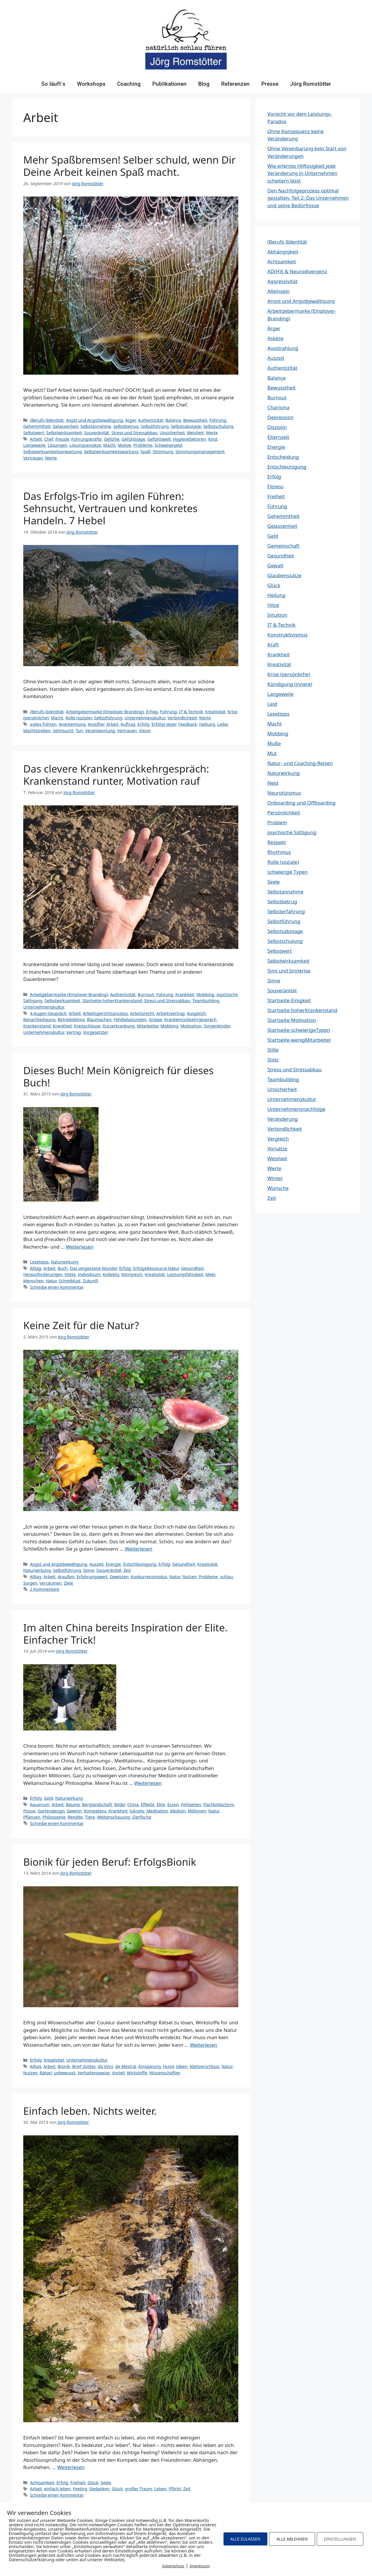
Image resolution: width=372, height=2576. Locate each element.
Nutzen (189, 1576)
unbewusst (64, 2073)
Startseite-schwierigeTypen (298, 1030)
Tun (79, 730)
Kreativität (215, 711)
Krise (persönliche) (288, 674)
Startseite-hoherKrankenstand (112, 1000)
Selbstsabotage (186, 426)
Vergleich (278, 1138)
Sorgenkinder (217, 1026)
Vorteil (118, 2073)
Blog (204, 84)
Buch (62, 1268)
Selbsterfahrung (286, 911)
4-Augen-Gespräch (48, 1013)
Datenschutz (173, 2565)
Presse (269, 84)
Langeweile (34, 445)
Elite (161, 1804)
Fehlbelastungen (130, 1019)
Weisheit (195, 432)
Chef (48, 439)
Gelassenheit (65, 426)
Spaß (146, 451)
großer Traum (138, 2488)
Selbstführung (155, 426)
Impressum (199, 2565)
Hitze (273, 605)
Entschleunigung (139, 1564)
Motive (124, 445)
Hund (168, 2066)
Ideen (181, 2066)
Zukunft (90, 1280)
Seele (106, 2482)
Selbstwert (33, 432)
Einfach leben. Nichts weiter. (90, 2111)
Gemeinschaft (283, 545)
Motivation (191, 1026)
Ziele (68, 1583)
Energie (113, 1564)
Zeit (127, 1570)
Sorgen (30, 1583)
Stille (272, 1049)
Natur (51, 1280)
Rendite (75, 1817)
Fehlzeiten (191, 1804)
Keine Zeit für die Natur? (81, 1325)
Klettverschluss (204, 2066)
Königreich (132, 1274)
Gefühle (111, 439)
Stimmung (163, 451)
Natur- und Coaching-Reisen (300, 763)
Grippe (155, 1019)
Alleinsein (278, 291)
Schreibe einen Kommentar (57, 1287)
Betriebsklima (71, 1019)
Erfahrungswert (92, 1576)
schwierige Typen (287, 871)
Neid (272, 783)
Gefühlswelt (159, 439)
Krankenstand (37, 1026)
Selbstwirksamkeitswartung (111, 451)
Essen (173, 1804)
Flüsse (29, 1811)
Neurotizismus (284, 792)
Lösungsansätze (85, 445)
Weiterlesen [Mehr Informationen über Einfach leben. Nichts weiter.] (70, 2467)
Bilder (119, 1804)
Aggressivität (282, 281)
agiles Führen (43, 724)
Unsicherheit (172, 432)
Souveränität (96, 432)
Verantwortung (100, 730)
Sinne (88, 1570)
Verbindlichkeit (182, 718)
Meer (210, 1274)
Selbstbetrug (126, 426)
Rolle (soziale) (78, 718)
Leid (272, 703)
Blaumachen (99, 1019)
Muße (274, 743)
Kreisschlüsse (87, 1026)
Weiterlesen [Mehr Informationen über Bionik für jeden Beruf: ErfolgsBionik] (203, 2045)
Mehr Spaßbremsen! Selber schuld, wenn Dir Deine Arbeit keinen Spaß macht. (129, 166)
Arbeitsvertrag (170, 1013)
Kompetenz (95, 1811)
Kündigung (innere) (289, 684)
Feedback (187, 724)
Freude (62, 439)
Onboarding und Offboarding (301, 802)
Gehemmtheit (37, 426)
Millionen (197, 1811)
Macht (109, 445)
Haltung (207, 724)
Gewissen (119, 1576)
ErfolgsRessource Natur (156, 1268)
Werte (212, 432)
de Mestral (125, 2066)
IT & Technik (191, 711)
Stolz (272, 1059)
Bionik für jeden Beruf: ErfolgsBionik (109, 1862)
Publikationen (169, 84)
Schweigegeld (168, 445)
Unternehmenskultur (144, 718)
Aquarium (39, 1804)
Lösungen (57, 445)
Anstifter (96, 724)
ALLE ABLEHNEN (292, 2539)
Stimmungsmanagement (199, 451)
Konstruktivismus (287, 634)
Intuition (277, 615)
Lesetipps (39, 1262)
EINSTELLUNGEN (340, 2539)
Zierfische (141, 1817)
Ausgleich (196, 1013)
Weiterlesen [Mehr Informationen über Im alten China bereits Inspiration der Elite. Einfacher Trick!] (148, 1783)
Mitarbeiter (147, 1026)
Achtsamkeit (42, 2482)
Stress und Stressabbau (134, 432)
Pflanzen (31, 1817)
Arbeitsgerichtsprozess (105, 1013)
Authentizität (150, 420)
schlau (226, 1576)
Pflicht (175, 2488)
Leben (160, 2488)
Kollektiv (111, 1274)
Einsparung (149, 2066)
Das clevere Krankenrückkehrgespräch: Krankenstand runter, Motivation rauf (116, 775)
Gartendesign (51, 1811)
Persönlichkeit (283, 812)
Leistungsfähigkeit (185, 1274)
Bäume (73, 1804)
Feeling (80, 2488)
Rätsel (46, 2073)
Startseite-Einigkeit (289, 1000)
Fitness (275, 486)
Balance (173, 420)
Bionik (64, 2066)
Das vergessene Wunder (93, 1268)
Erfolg (152, 711)
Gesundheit (192, 1268)
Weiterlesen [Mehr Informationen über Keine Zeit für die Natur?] (138, 1548)
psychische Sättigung (291, 832)
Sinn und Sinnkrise (288, 970)
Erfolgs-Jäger (163, 724)
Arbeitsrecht (142, 1013)
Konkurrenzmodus (149, 1576)
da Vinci (105, 2066)
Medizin (177, 1811)
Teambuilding (205, 1000)
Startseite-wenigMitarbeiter (299, 1039)
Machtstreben (37, 730)
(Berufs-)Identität (47, 420)
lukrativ (137, 1811)
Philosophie (53, 1817)
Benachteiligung (39, 1019)
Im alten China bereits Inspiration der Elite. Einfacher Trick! (125, 1634)
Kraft (273, 644)
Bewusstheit (195, 420)
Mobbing (205, 994)
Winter (275, 1178)
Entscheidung (283, 456)
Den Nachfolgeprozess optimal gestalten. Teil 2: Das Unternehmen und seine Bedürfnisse (308, 198)
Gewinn (74, 1811)
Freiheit (77, 2482)
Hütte (70, 1274)
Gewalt (275, 565)
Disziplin (277, 427)
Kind (212, 439)
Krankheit (184, 994)
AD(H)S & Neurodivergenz (297, 271)
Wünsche (278, 1188)
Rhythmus (279, 852)
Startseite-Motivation (291, 1020)
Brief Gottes (84, 2066)
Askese (275, 338)
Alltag (35, 1268)
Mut (272, 753)
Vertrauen (33, 458)
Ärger (130, 420)
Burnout (146, 994)
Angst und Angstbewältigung (94, 420)
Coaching (129, 84)
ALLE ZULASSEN (245, 2539)
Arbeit (36, 439)
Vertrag (73, 1032)
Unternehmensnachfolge (296, 1109)
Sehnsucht (63, 730)
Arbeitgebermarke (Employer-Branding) (105, 711)
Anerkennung (72, 724)
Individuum (89, 1274)
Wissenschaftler (164, 2073)
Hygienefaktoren (189, 439)
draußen (66, 1576)
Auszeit (97, 1564)
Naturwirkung (64, 1262)
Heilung (276, 595)
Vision (145, 730)
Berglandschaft (97, 1804)
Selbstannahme (96, 426)
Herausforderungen (42, 1274)
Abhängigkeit (282, 251)
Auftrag (128, 724)
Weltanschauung (113, 1817)
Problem (277, 822)
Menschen (33, 1280)
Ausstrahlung (282, 348)
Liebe (222, 724)
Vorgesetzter (95, 1032)
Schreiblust (70, 1280)
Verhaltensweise (94, 2073)
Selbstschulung (218, 426)
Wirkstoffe (137, 2073)
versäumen (51, 1583)
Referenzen (235, 84)
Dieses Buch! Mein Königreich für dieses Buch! (118, 1076)
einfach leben (57, 2488)
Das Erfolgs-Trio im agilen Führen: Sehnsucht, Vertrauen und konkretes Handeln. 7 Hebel (110, 508)
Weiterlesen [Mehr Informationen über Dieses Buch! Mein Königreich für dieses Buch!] (79, 1246)
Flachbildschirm (218, 1804)
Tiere (90, 1817)
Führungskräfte (86, 439)
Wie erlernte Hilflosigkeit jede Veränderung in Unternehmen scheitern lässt (302, 173)
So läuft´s (53, 84)
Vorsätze (277, 1148)
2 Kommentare (44, 1589)
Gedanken (99, 2488)
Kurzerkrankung (119, 1026)
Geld (48, 1798)
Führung (218, 420)
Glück (93, 2482)
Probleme (143, 445)
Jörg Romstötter (310, 84)
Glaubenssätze (284, 575)
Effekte (148, 1804)
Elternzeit (278, 437)
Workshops (91, 84)
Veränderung (282, 1119)
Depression (280, 417)
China (133, 1804)
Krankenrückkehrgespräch (190, 1019)
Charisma (278, 407)
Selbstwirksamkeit (64, 432)
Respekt (276, 842)
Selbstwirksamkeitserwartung (52, 451)
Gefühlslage (133, 439)
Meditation (157, 1811)
